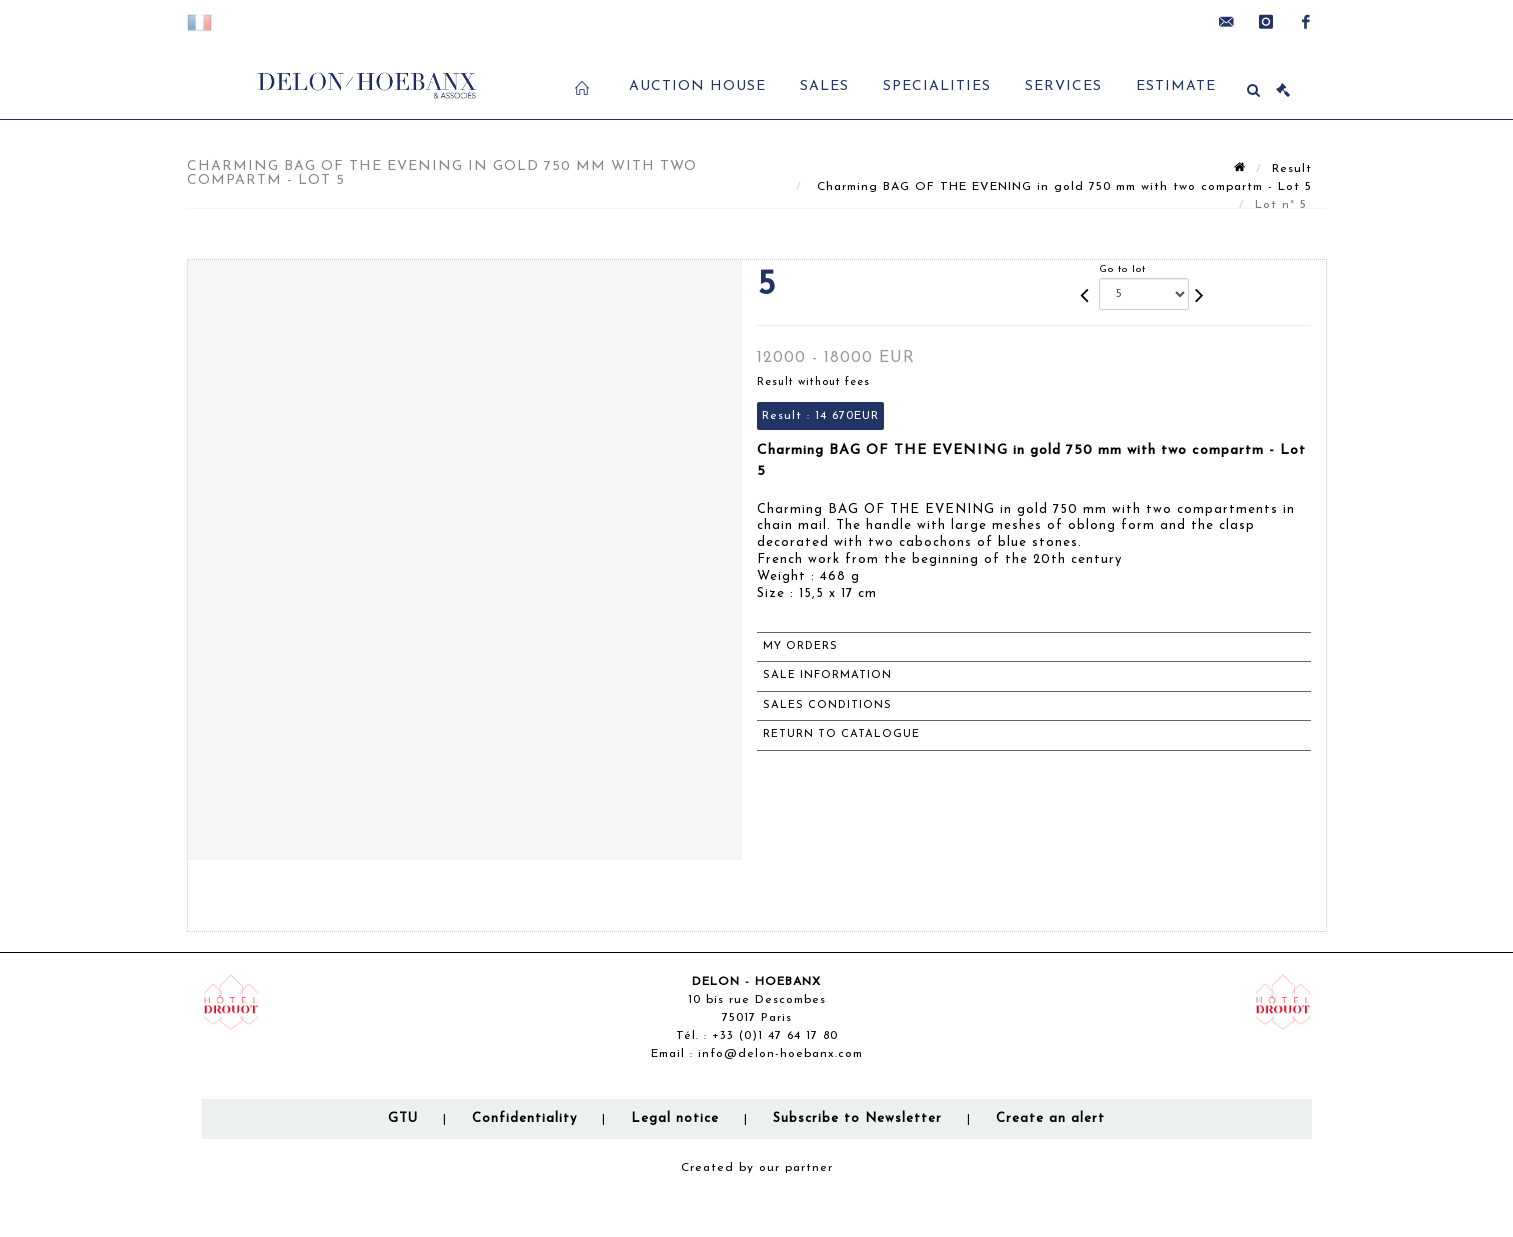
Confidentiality (524, 1118)
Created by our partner (757, 1168)
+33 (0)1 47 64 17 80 (775, 1036)
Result (1292, 169)
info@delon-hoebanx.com (780, 1054)
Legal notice (675, 1118)
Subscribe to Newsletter (857, 1118)
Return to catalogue (841, 734)
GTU (403, 1118)
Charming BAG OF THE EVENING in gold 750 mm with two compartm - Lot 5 (1062, 187)
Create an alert (1050, 1118)
